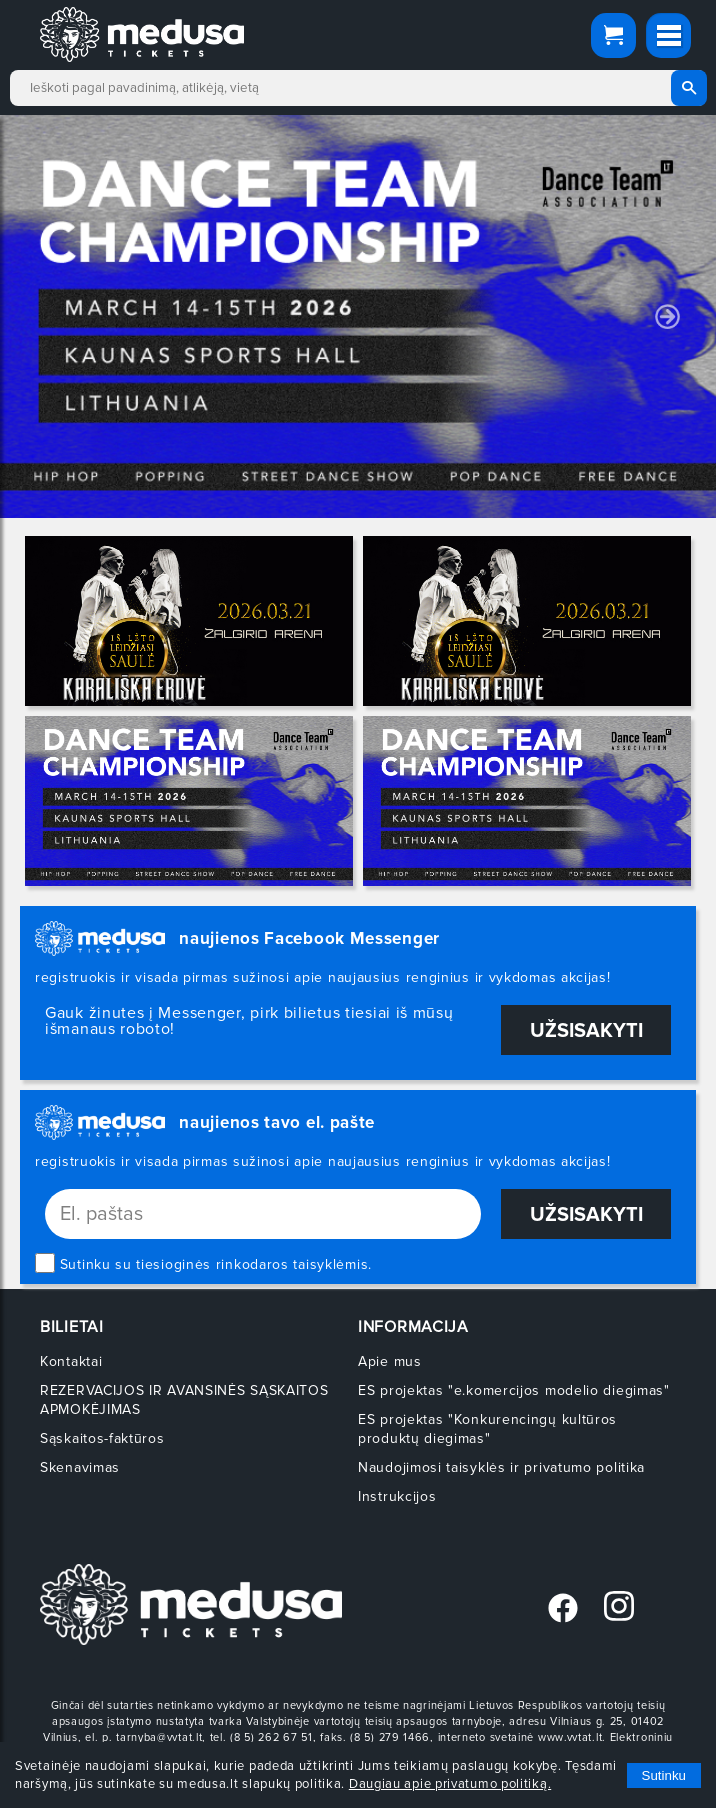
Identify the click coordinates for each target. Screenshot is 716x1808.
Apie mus (390, 1361)
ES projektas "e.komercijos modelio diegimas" (514, 1390)
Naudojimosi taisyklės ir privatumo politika (501, 1467)
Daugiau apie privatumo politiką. (450, 1784)
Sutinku (664, 1775)
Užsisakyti (586, 1031)
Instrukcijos (397, 1496)
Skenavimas (80, 1467)
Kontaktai (71, 1361)
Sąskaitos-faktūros (102, 1438)
